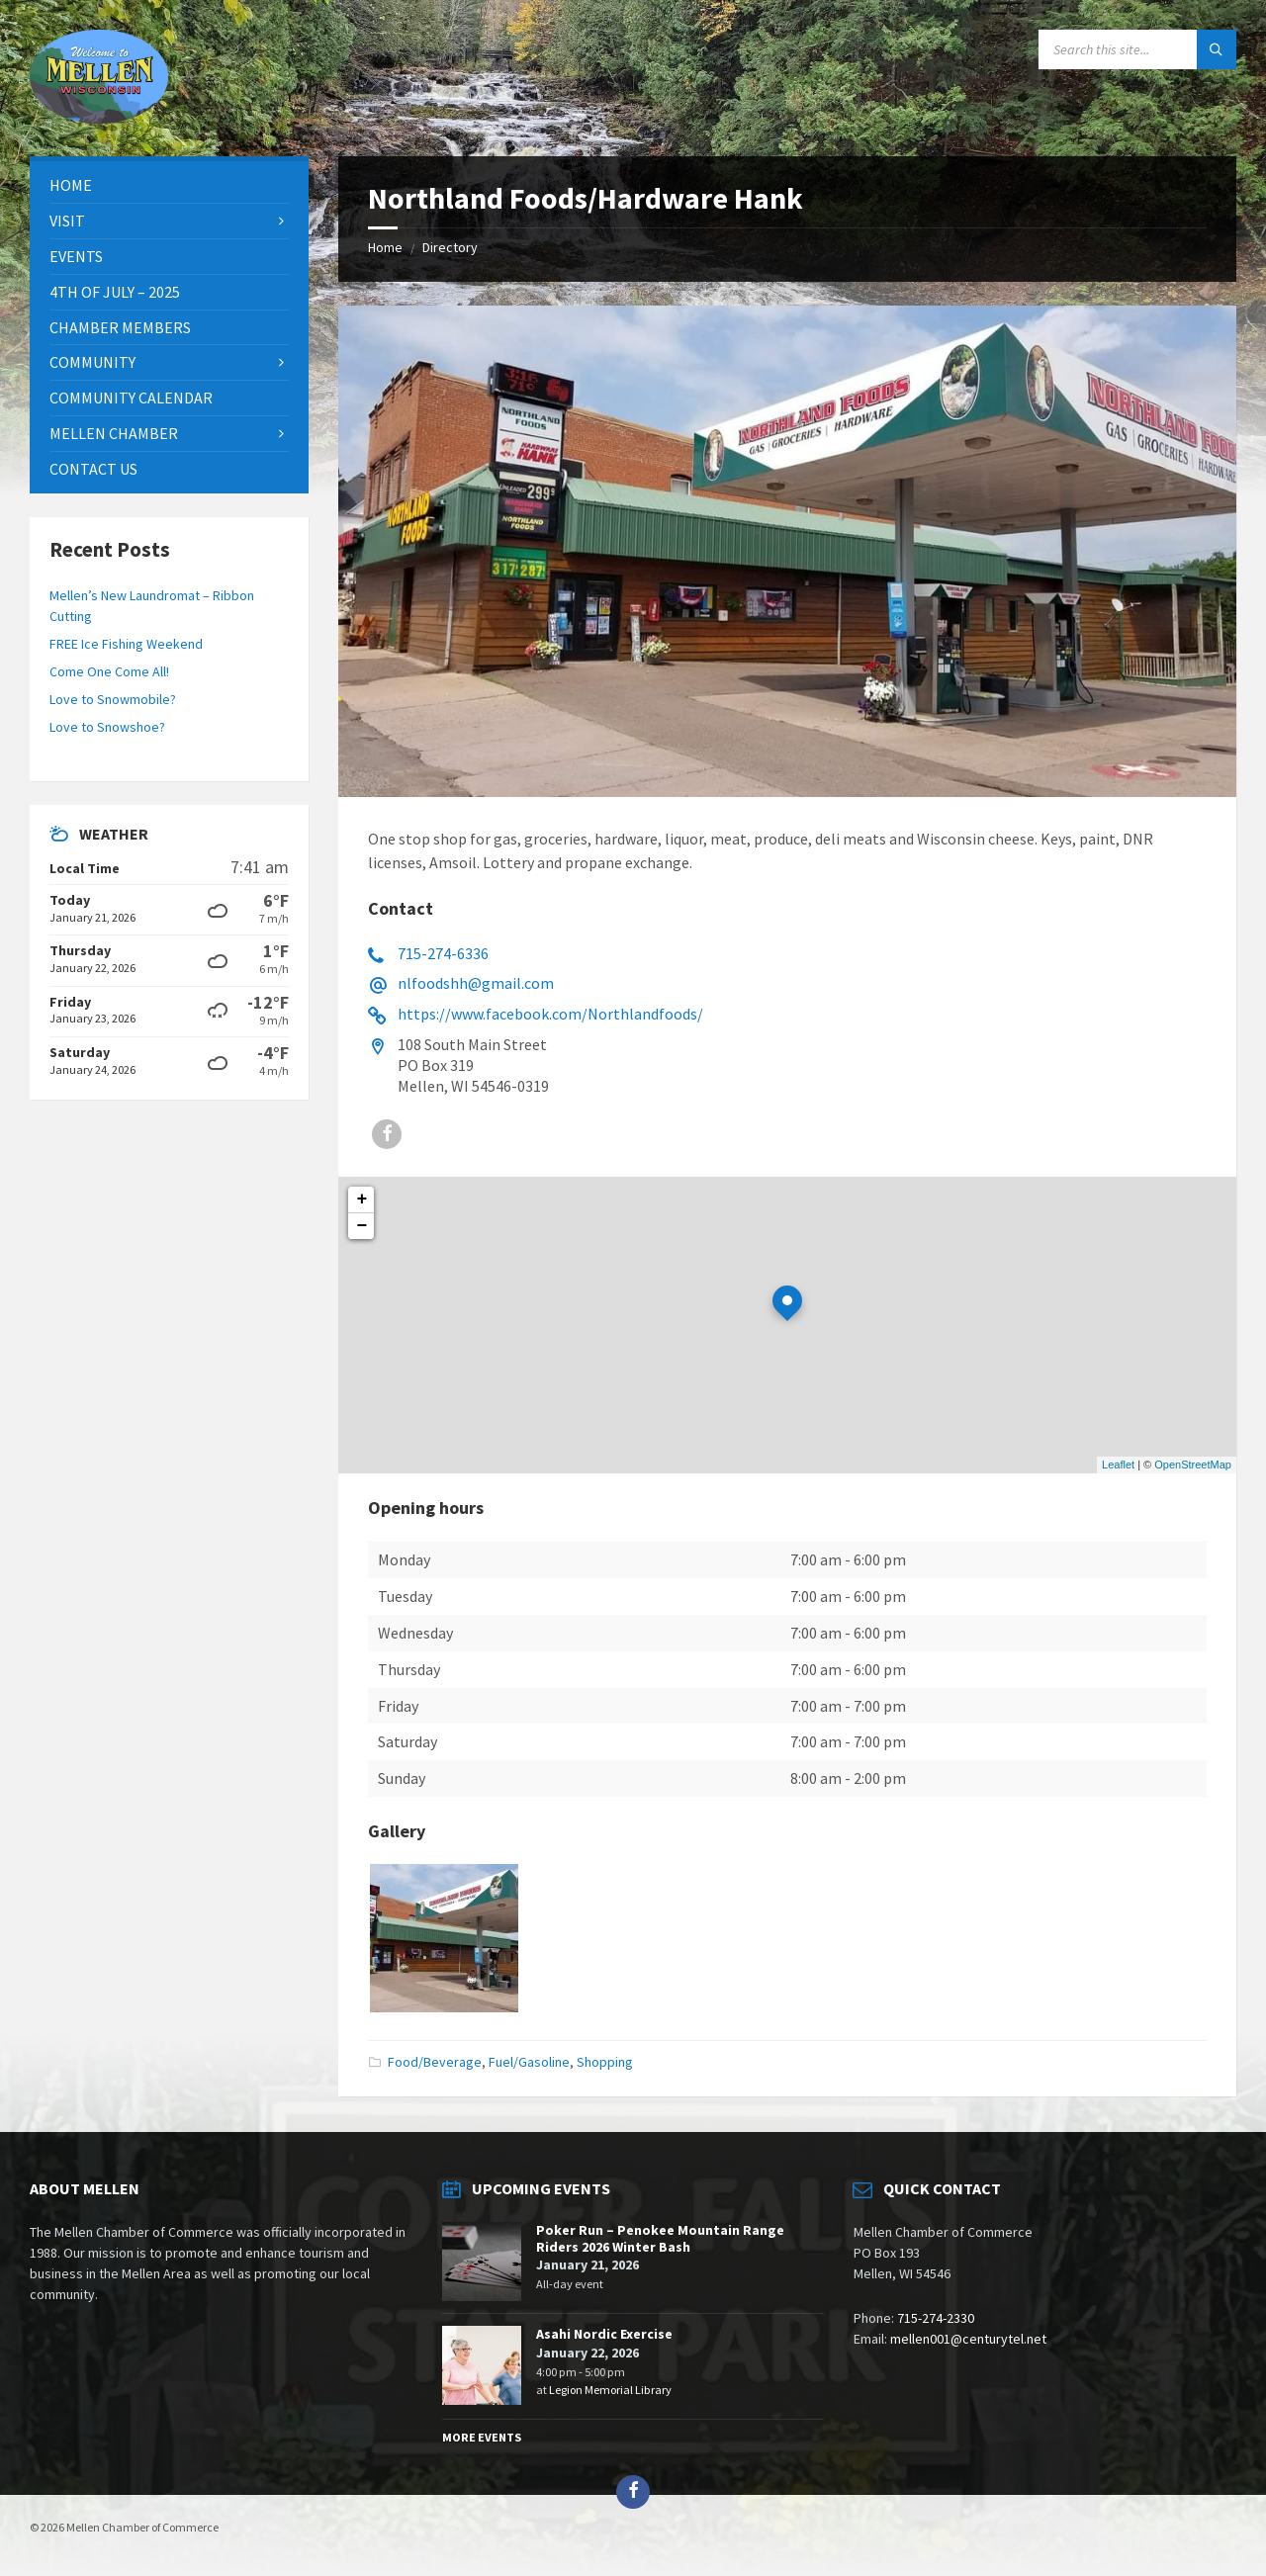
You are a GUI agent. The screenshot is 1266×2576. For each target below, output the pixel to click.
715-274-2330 (935, 2318)
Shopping (605, 2062)
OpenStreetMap (1192, 1464)
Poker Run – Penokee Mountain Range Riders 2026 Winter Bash (660, 2238)
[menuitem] (169, 185)
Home (385, 247)
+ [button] (362, 1199)
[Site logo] (99, 118)
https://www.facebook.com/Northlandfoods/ (550, 1013)
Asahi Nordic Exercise (604, 2334)
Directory (450, 247)
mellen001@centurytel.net (968, 2339)
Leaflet (1118, 1464)
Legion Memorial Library (610, 2389)
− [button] (362, 1226)
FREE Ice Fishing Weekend (126, 644)
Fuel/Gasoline (529, 2062)
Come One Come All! (109, 671)
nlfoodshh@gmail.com (476, 983)
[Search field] (1137, 49)
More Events (481, 2437)
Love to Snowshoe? (107, 727)
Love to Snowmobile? (112, 699)
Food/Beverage (435, 2062)
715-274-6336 (443, 953)
